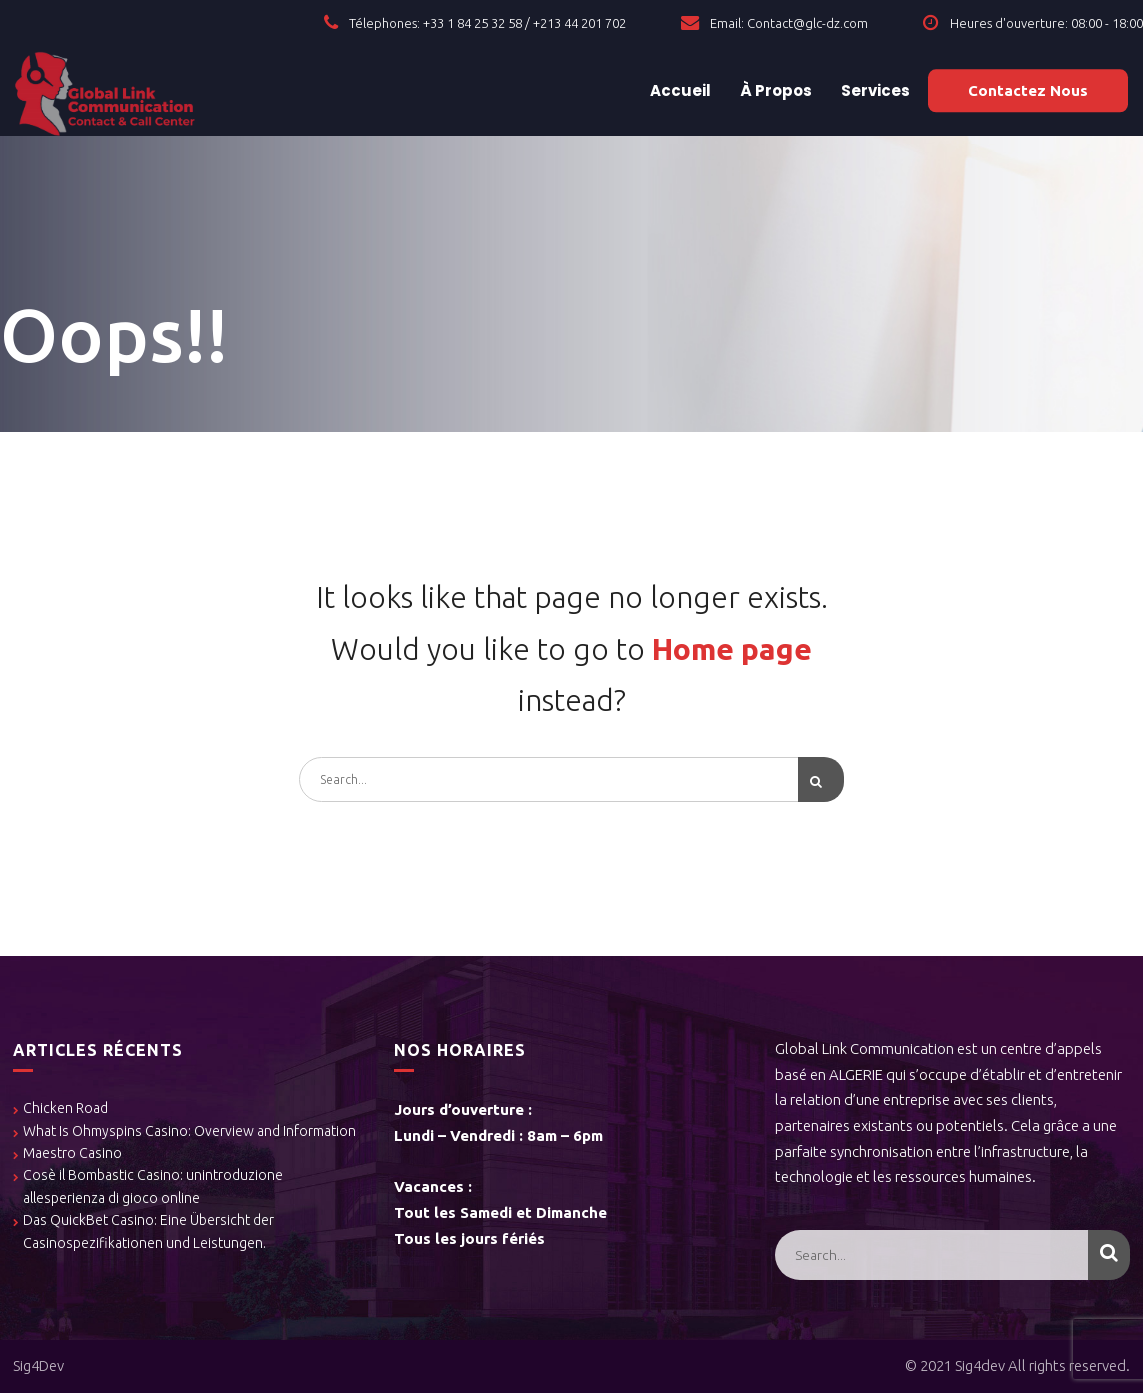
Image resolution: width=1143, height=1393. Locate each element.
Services (874, 90)
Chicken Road (65, 1109)
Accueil (679, 90)
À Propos (774, 90)
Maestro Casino (72, 1153)
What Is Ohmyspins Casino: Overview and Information (189, 1131)
